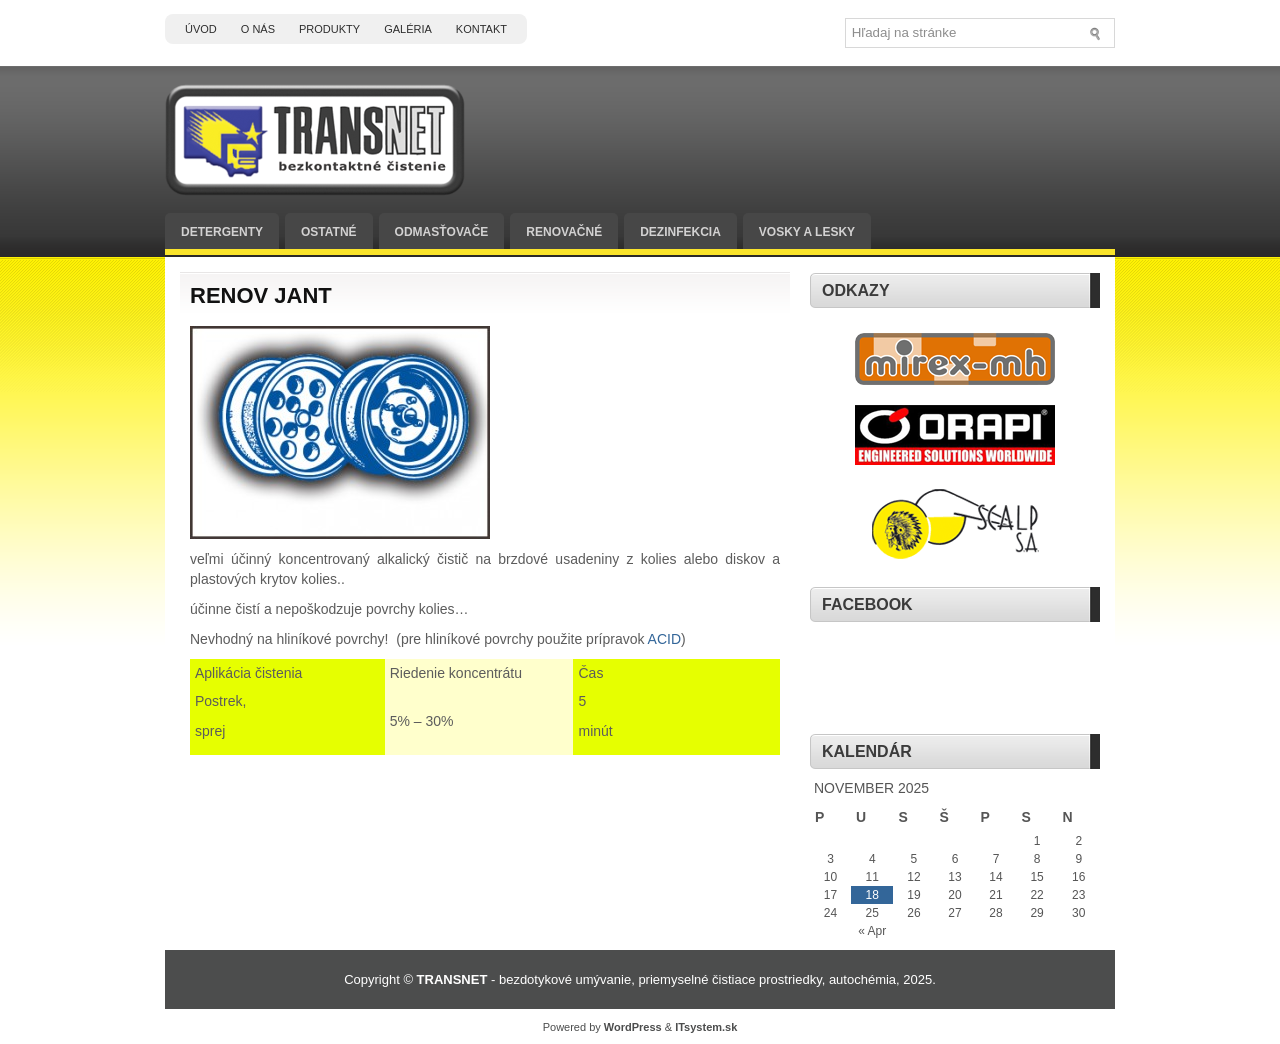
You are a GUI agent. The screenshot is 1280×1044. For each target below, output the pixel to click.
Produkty (329, 29)
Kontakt (481, 29)
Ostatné (329, 232)
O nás (258, 29)
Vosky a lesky (807, 232)
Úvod (201, 29)
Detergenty (222, 232)
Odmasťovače (442, 232)
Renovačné (564, 232)
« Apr (872, 931)
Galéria (408, 29)
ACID (664, 639)
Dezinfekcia (680, 232)
